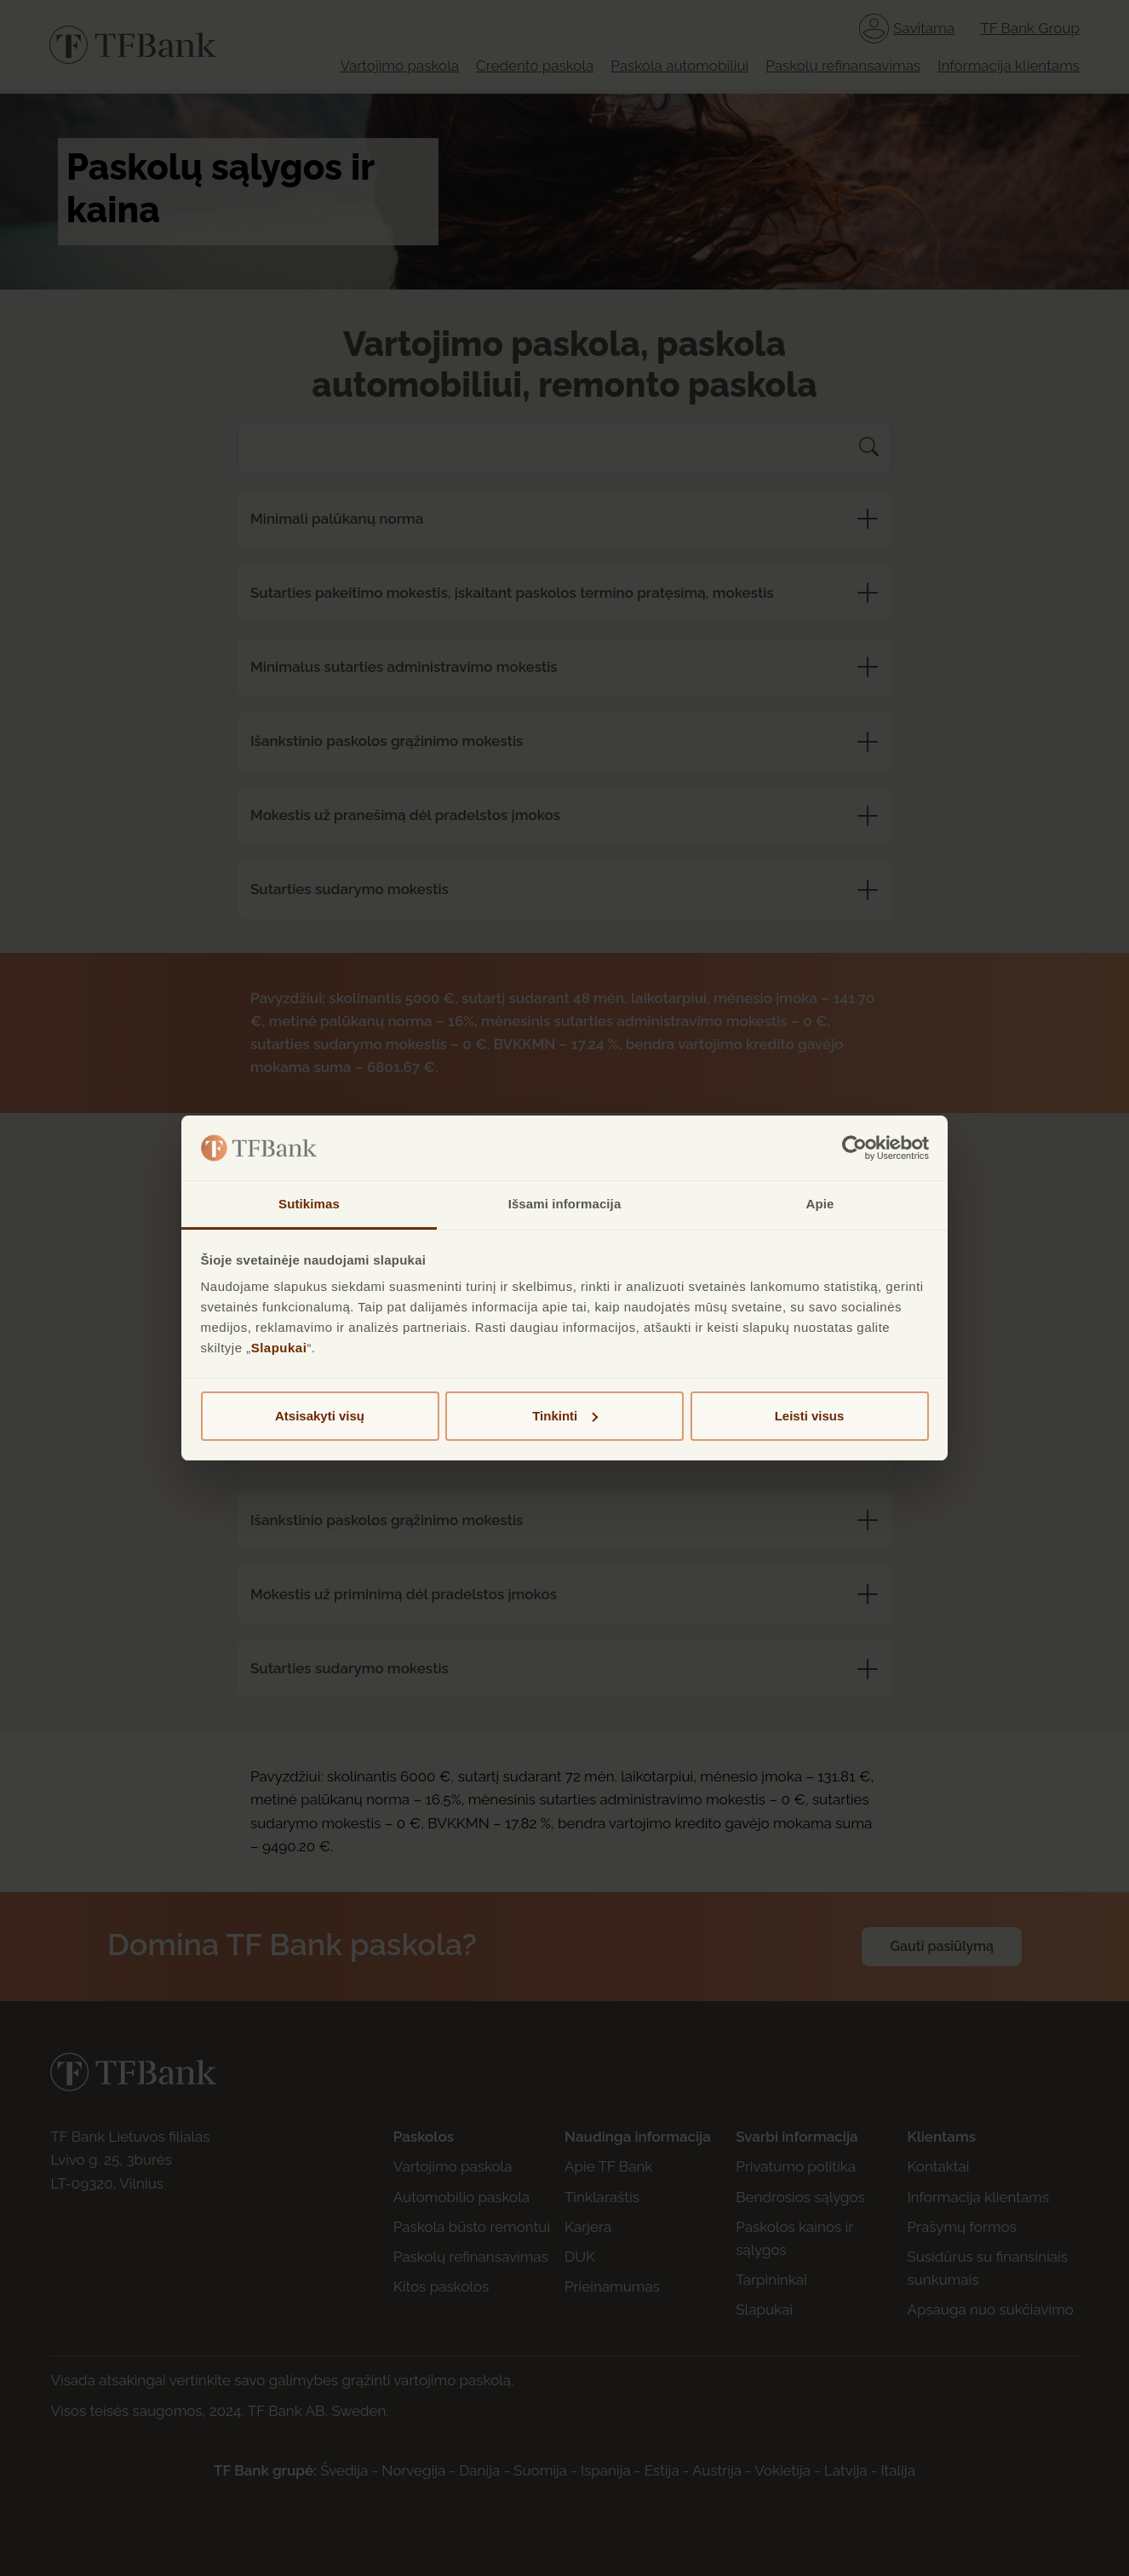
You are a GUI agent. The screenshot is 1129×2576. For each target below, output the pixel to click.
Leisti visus (810, 1415)
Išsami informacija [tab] (565, 1203)
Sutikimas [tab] (309, 1203)
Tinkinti (565, 1415)
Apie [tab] (820, 1203)
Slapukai (279, 1347)
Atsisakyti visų (319, 1415)
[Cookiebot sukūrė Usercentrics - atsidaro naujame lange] (854, 1148)
